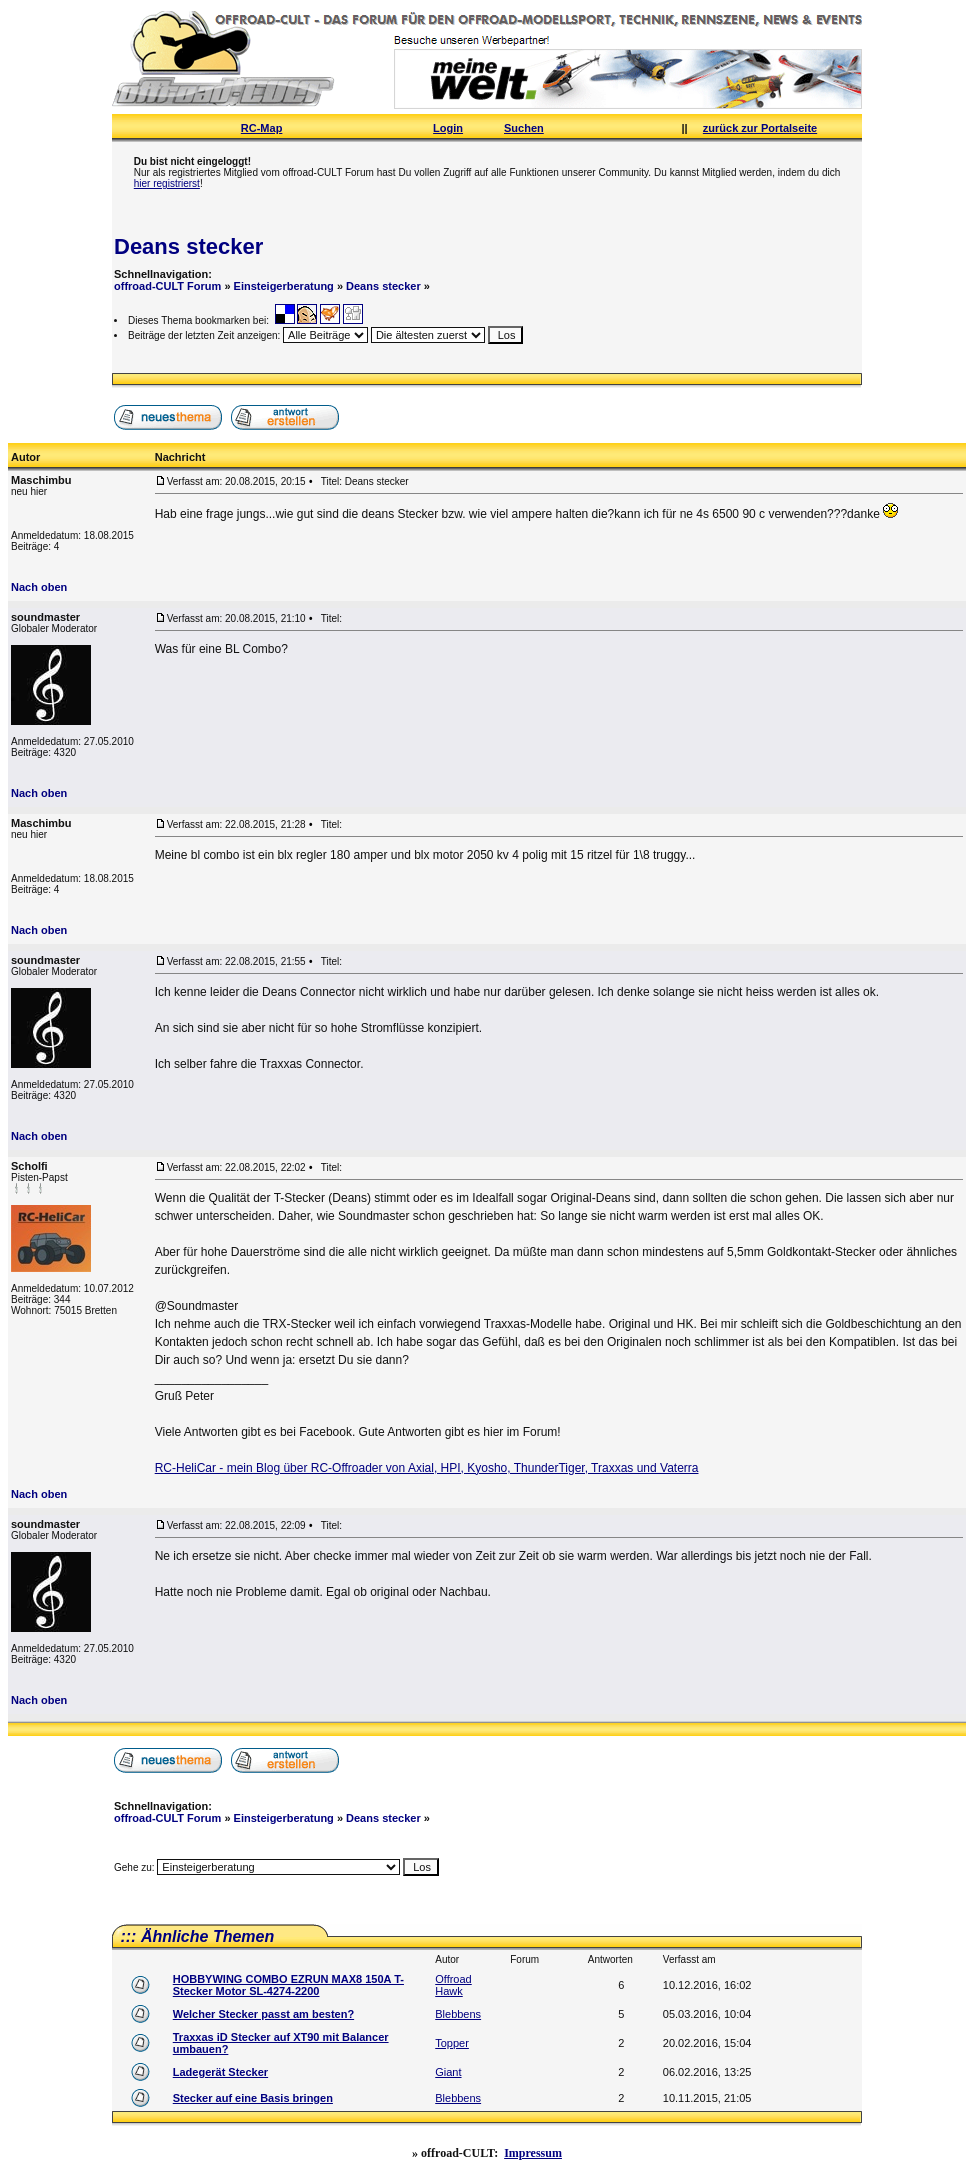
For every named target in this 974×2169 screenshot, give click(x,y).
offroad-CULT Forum (167, 286)
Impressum (533, 2153)
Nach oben (39, 587)
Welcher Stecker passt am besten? (263, 2014)
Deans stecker (188, 246)
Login (448, 128)
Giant (448, 2072)
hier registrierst (167, 183)
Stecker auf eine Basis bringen (253, 2098)
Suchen (524, 128)
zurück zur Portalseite (760, 128)
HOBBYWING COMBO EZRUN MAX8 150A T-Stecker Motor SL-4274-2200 (288, 1985)
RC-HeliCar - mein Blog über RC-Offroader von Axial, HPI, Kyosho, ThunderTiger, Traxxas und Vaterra (427, 1468)
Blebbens (458, 2014)
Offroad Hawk (453, 1985)
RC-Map (262, 128)
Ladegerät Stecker (220, 2072)
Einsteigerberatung (284, 286)
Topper (452, 2043)
